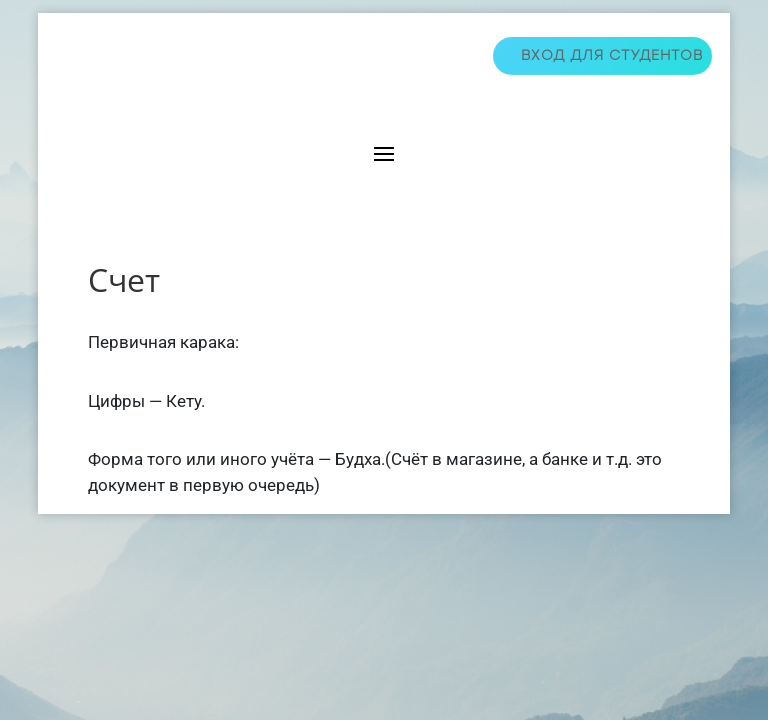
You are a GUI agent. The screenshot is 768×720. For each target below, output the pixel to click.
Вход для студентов (612, 55)
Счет (124, 279)
